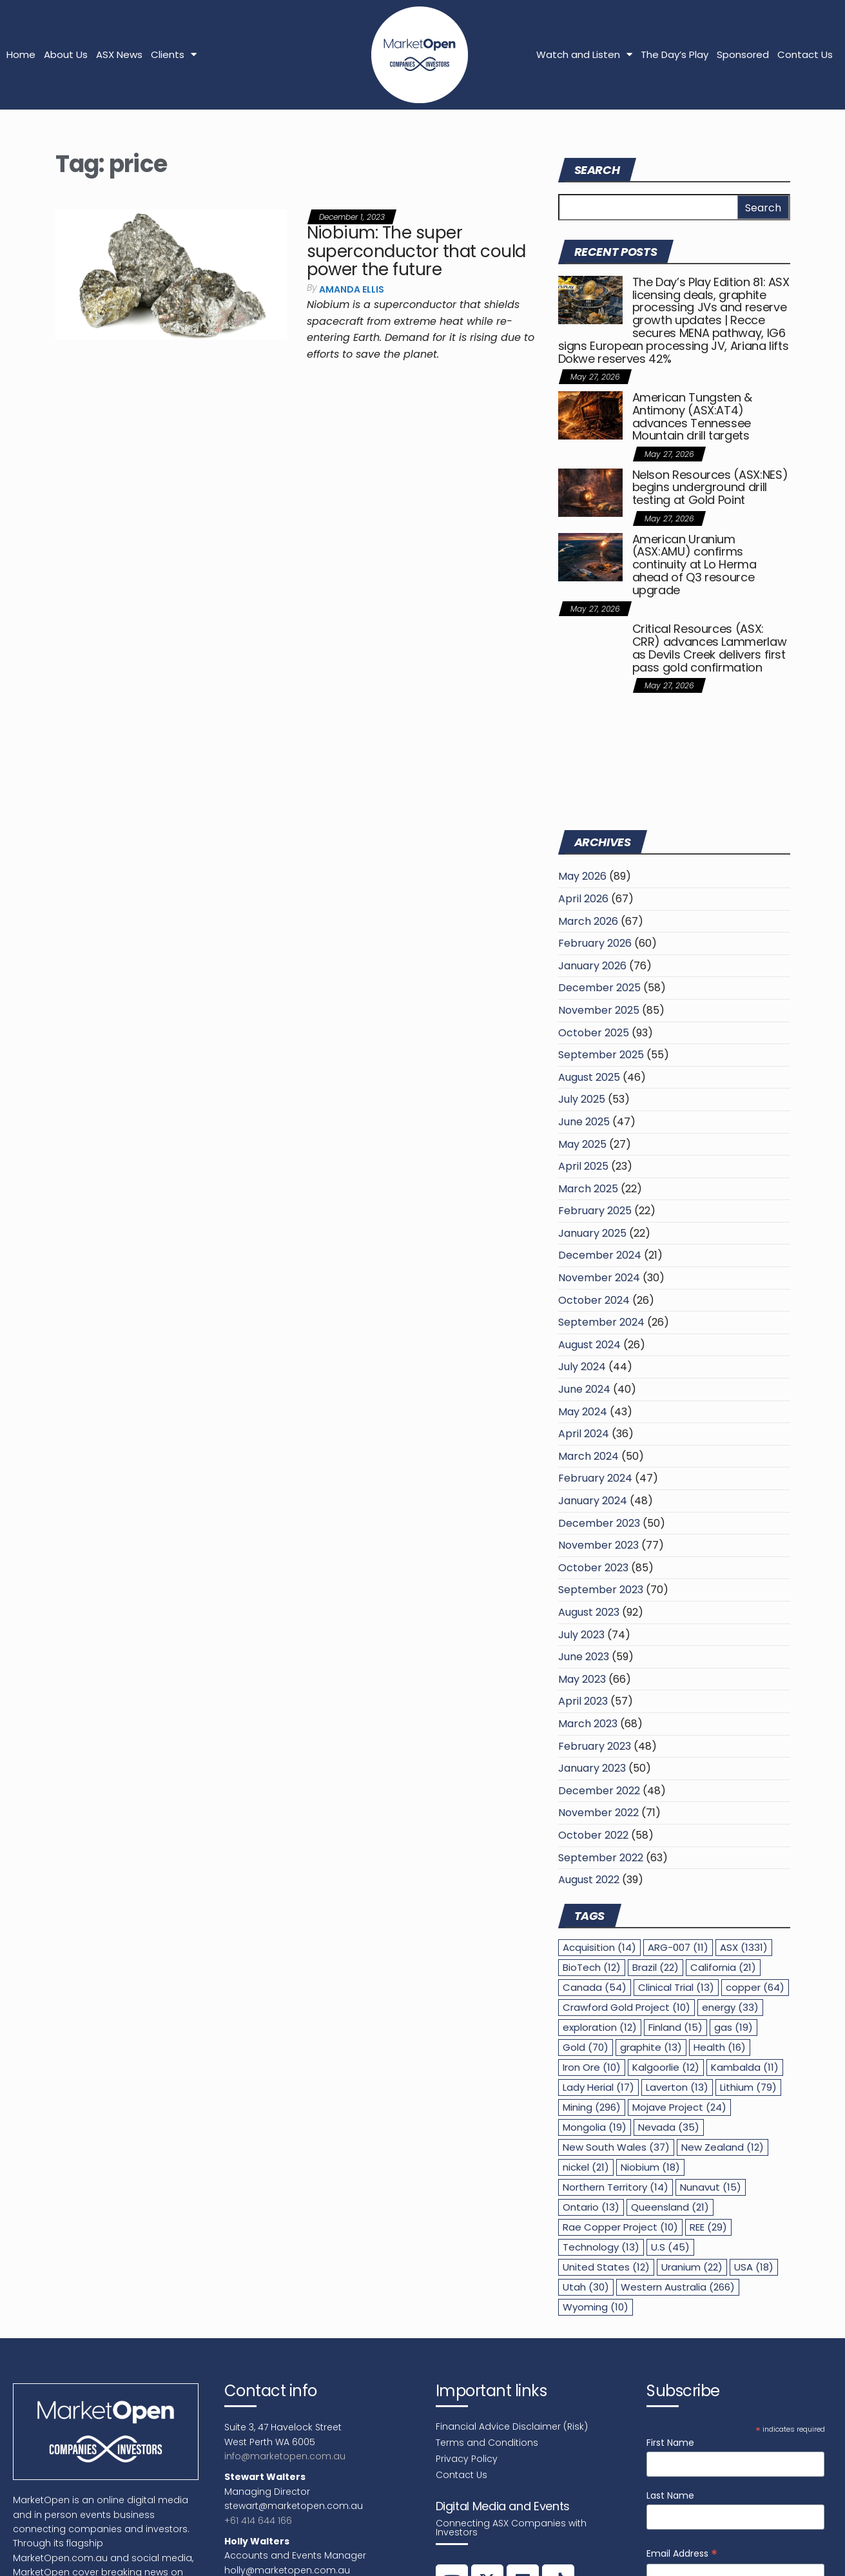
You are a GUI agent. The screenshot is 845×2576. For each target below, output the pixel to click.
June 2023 (583, 1656)
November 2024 (599, 1277)
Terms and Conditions (487, 2442)
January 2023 (592, 1768)
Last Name (670, 2495)
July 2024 (582, 1366)
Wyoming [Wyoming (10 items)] (595, 2307)
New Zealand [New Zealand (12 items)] (722, 2147)
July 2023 (581, 1634)
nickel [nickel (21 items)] (586, 2167)
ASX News (119, 54)
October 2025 (593, 1032)
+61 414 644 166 (258, 2520)
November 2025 (598, 1010)
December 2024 (599, 1255)
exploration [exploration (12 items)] (600, 2027)
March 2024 (588, 1456)
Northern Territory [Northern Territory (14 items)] (615, 2187)
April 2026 (583, 898)
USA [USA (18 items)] (753, 2267)
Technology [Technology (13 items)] (601, 2247)
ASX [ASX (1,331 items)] (744, 1947)
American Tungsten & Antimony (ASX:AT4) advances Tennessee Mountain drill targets (692, 416)
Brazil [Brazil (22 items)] (655, 1967)
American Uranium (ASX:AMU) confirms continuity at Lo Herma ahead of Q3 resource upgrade (694, 564)
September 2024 (601, 1322)
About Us (66, 54)
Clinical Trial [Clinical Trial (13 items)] (676, 1987)
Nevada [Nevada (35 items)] (668, 2127)
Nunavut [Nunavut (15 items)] (710, 2187)
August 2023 (588, 1612)
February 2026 (595, 943)
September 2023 (600, 1589)
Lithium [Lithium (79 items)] (748, 2087)
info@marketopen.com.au (284, 2456)
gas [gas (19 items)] (733, 2027)
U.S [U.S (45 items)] (670, 2247)
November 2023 (598, 1545)
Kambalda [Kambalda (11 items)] (745, 2067)
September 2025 (601, 1054)
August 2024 (589, 1344)
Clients (174, 54)
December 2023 (599, 1523)
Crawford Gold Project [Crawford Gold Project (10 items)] (626, 2007)
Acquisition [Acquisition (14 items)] (599, 1947)
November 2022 (598, 1812)
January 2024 (592, 1500)
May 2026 (582, 876)
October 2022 (593, 1835)
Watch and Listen (584, 54)
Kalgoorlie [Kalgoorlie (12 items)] (665, 2067)
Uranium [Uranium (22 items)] (692, 2267)
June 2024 (584, 1389)
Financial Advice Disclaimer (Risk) (512, 2426)
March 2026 (588, 921)
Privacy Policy (467, 2458)
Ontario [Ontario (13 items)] (591, 2207)
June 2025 (584, 1121)
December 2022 (599, 1790)
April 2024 (583, 1433)
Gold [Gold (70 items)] (585, 2047)
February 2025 (595, 1210)
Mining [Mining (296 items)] (592, 2107)
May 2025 (582, 1144)
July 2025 (581, 1099)
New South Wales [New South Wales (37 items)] (616, 2147)
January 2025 (592, 1233)
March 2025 (588, 1188)
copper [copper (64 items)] (755, 1987)
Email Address (681, 2554)
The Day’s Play (674, 54)
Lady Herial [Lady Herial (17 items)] (598, 2087)
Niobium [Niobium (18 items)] (650, 2167)
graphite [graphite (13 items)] (651, 2047)
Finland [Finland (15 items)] (675, 2027)
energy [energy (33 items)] (730, 2007)
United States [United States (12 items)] (606, 2267)
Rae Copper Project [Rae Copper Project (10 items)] (620, 2227)
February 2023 (594, 1746)
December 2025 (599, 987)
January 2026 (592, 965)
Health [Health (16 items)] (720, 2047)
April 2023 (583, 1701)
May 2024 (582, 1411)
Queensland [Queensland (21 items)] (670, 2207)
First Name (670, 2442)
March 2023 (587, 1723)
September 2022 (600, 1857)
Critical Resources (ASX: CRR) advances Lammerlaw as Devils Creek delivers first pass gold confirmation (709, 648)
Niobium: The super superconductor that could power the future (416, 251)
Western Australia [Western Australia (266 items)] (678, 2287)
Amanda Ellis (351, 289)
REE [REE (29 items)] (708, 2227)
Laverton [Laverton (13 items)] (677, 2087)
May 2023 (582, 1679)
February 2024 (595, 1478)
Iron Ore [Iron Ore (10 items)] (592, 2067)
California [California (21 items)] (723, 1967)
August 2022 (588, 1879)
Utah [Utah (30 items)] (586, 2287)
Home (20, 54)
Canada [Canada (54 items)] (594, 1987)
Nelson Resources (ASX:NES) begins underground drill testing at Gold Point (710, 487)
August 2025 (589, 1077)
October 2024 (594, 1300)
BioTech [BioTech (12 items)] (592, 1967)
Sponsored (743, 54)
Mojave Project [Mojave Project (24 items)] (679, 2107)
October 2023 (593, 1567)
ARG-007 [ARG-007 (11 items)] (678, 1947)
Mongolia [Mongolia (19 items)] (594, 2127)
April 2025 (583, 1166)
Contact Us (805, 54)
